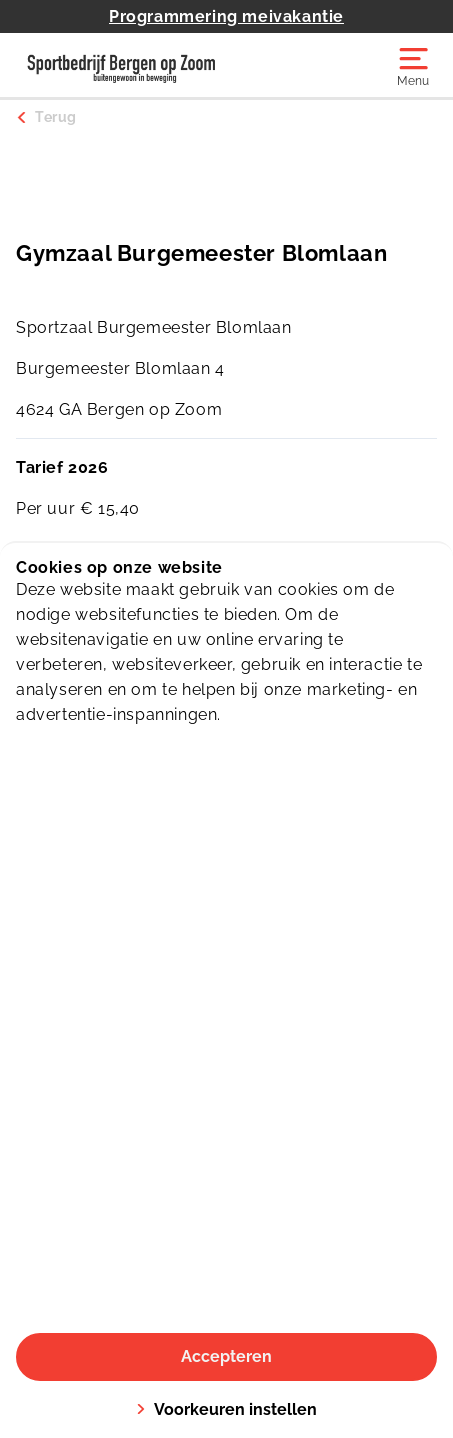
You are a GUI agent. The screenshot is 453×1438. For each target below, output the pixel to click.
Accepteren (226, 1356)
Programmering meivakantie (226, 16)
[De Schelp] (121, 65)
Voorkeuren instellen (226, 1409)
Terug (56, 117)
